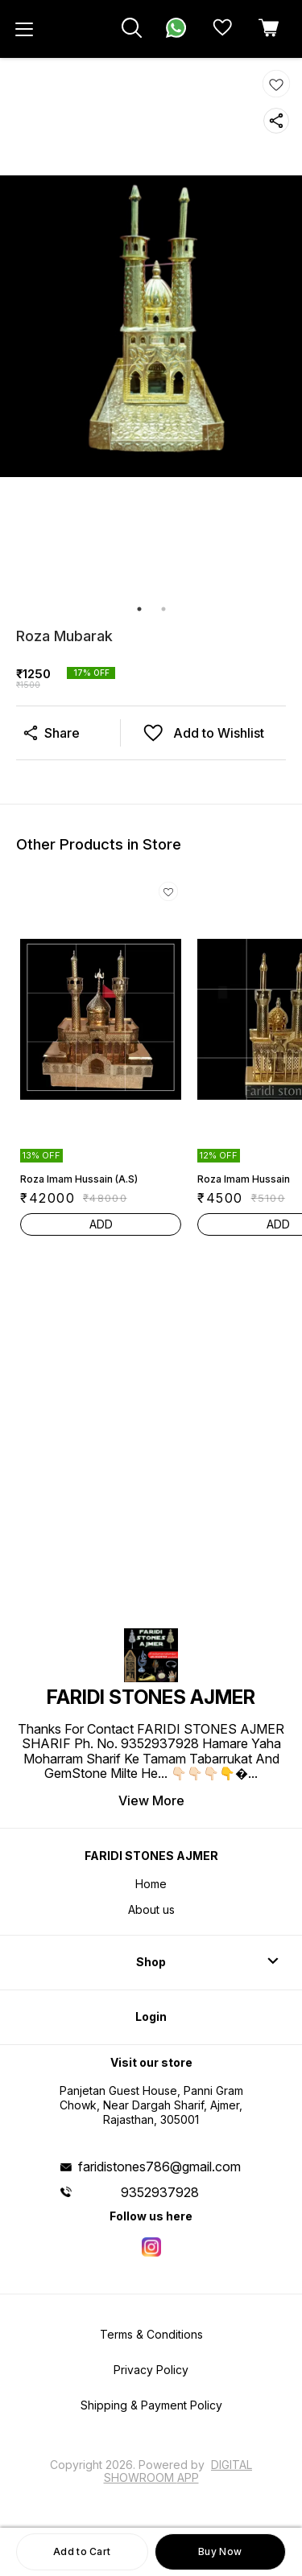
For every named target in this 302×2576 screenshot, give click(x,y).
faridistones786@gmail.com (159, 2166)
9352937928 (160, 2192)
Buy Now (220, 2551)
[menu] (24, 29)
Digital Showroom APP (178, 2471)
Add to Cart (81, 2551)
